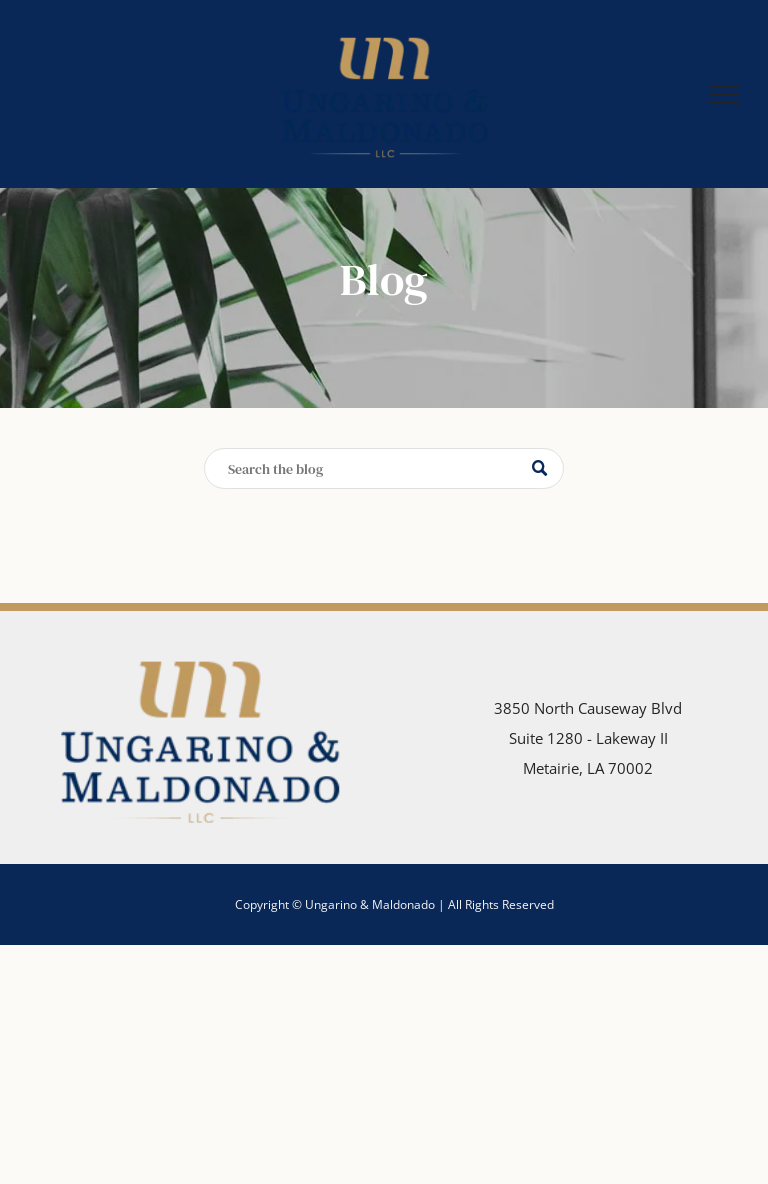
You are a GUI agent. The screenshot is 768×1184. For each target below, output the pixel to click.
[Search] (384, 468)
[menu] (724, 94)
